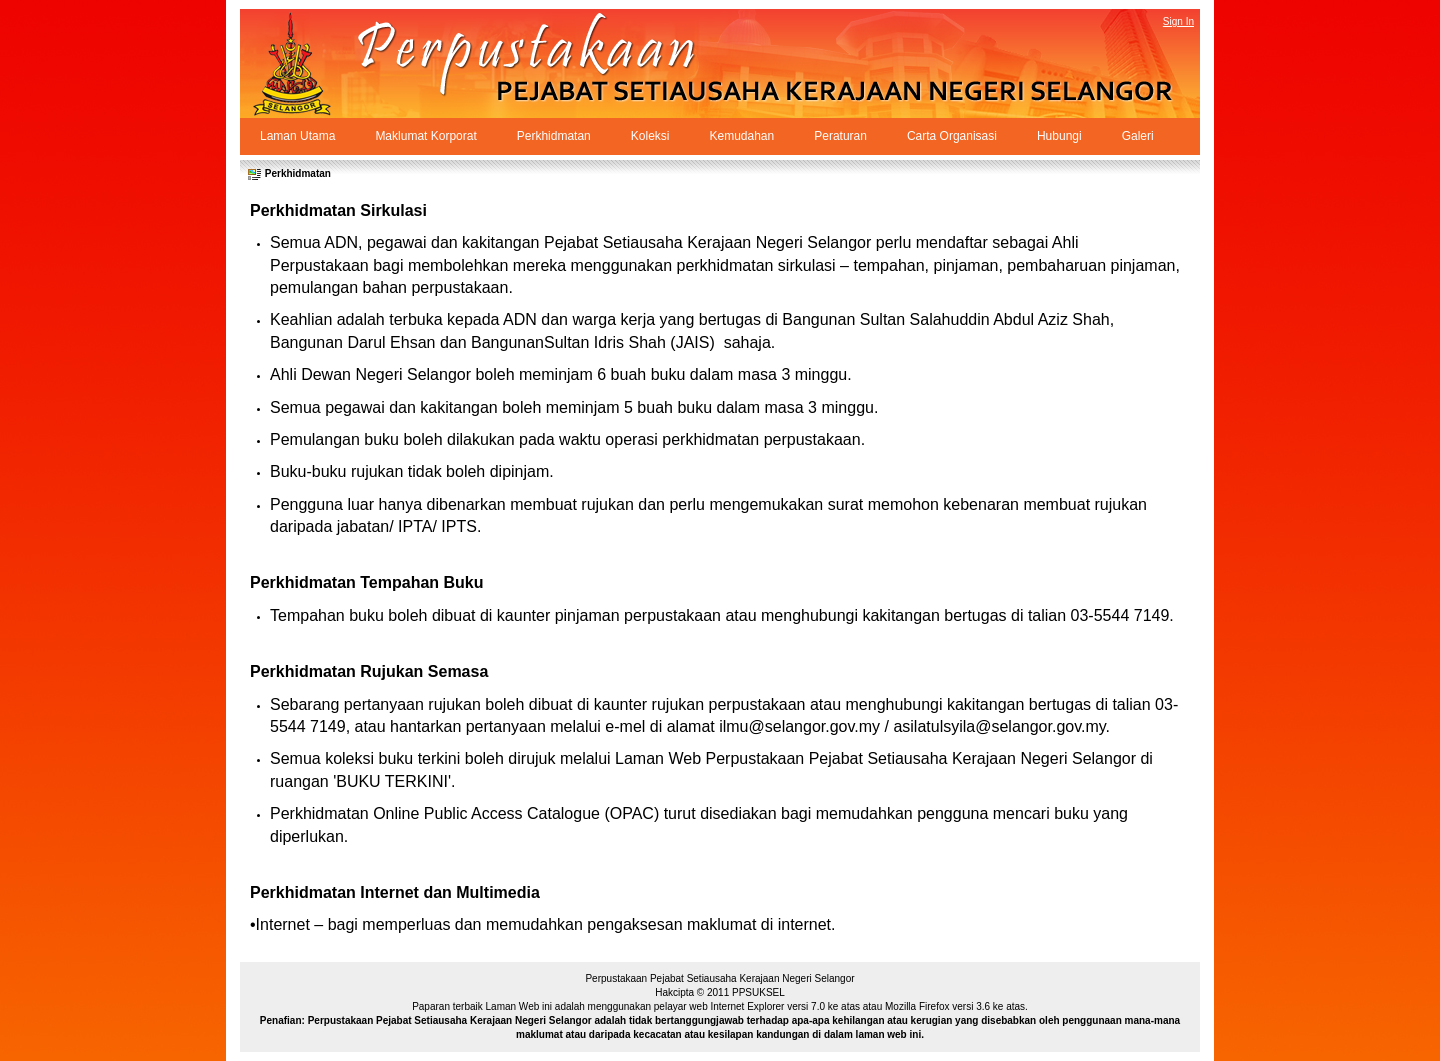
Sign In (1178, 21)
